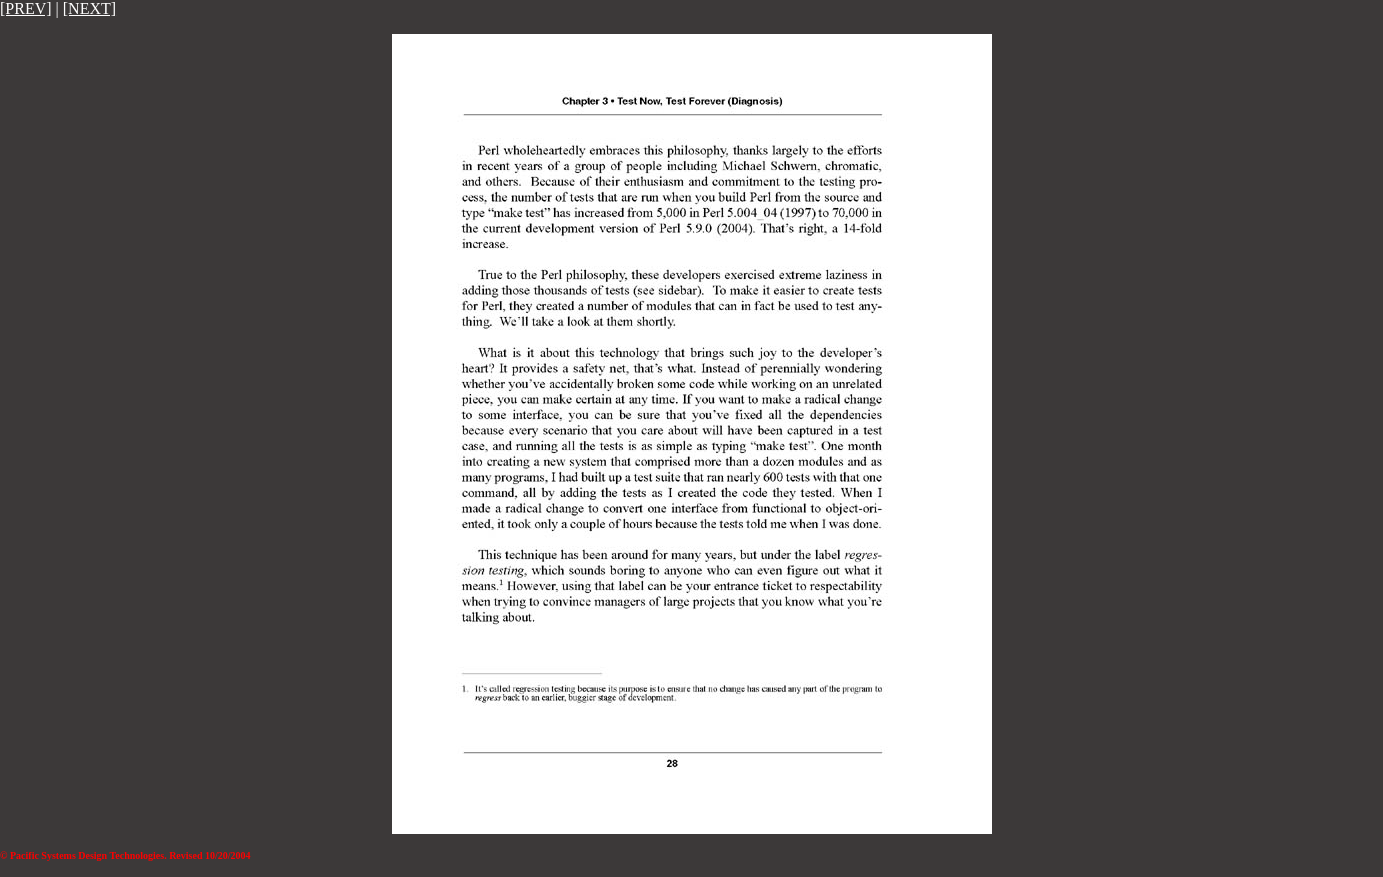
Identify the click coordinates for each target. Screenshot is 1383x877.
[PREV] (26, 8)
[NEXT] (89, 8)
